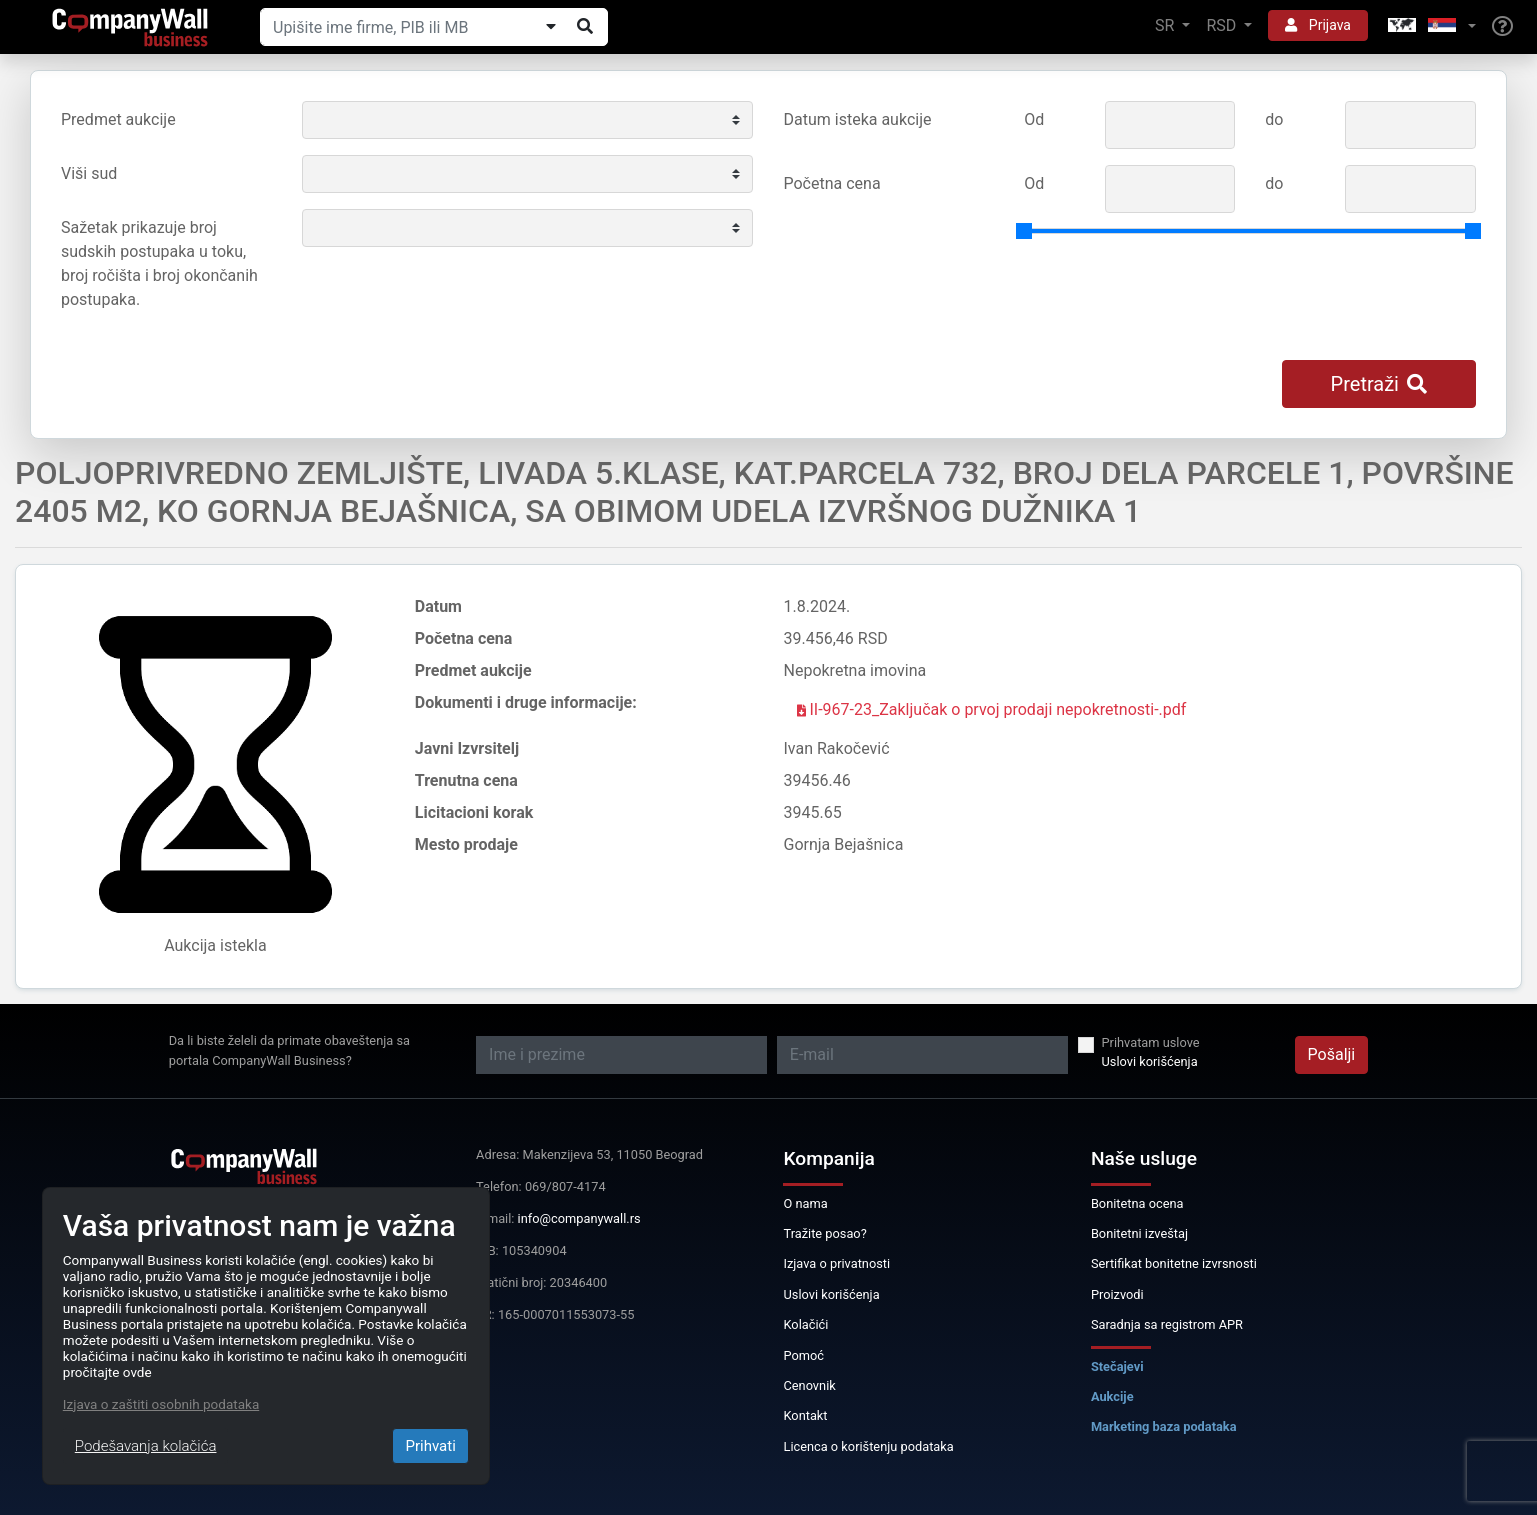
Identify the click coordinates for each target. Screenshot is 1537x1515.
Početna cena (832, 183)
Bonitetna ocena (1137, 1203)
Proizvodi (1117, 1294)
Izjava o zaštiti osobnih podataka (161, 1404)
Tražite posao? (824, 1233)
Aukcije (1112, 1396)
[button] (1430, 26)
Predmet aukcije (118, 119)
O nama (805, 1203)
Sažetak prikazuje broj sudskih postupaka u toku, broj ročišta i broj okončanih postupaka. (159, 263)
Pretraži (1379, 384)
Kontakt (805, 1415)
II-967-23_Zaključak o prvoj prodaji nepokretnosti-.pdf (992, 709)
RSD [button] (1223, 25)
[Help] (1502, 27)
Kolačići (805, 1324)
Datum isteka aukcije (858, 119)
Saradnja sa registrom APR (1167, 1324)
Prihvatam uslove (1151, 1042)
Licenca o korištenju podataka (868, 1446)
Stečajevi (1117, 1366)
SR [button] (1166, 25)
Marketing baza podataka (1164, 1426)
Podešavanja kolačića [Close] (146, 1446)
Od (1034, 119)
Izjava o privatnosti (836, 1263)
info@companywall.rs (579, 1218)
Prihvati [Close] (430, 1446)
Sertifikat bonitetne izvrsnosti (1174, 1263)
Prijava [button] (1318, 25)
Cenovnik (809, 1385)
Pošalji (1332, 1054)
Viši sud (89, 173)
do (1274, 119)
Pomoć (803, 1355)
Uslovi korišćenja (1150, 1061)
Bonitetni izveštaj (1139, 1233)
